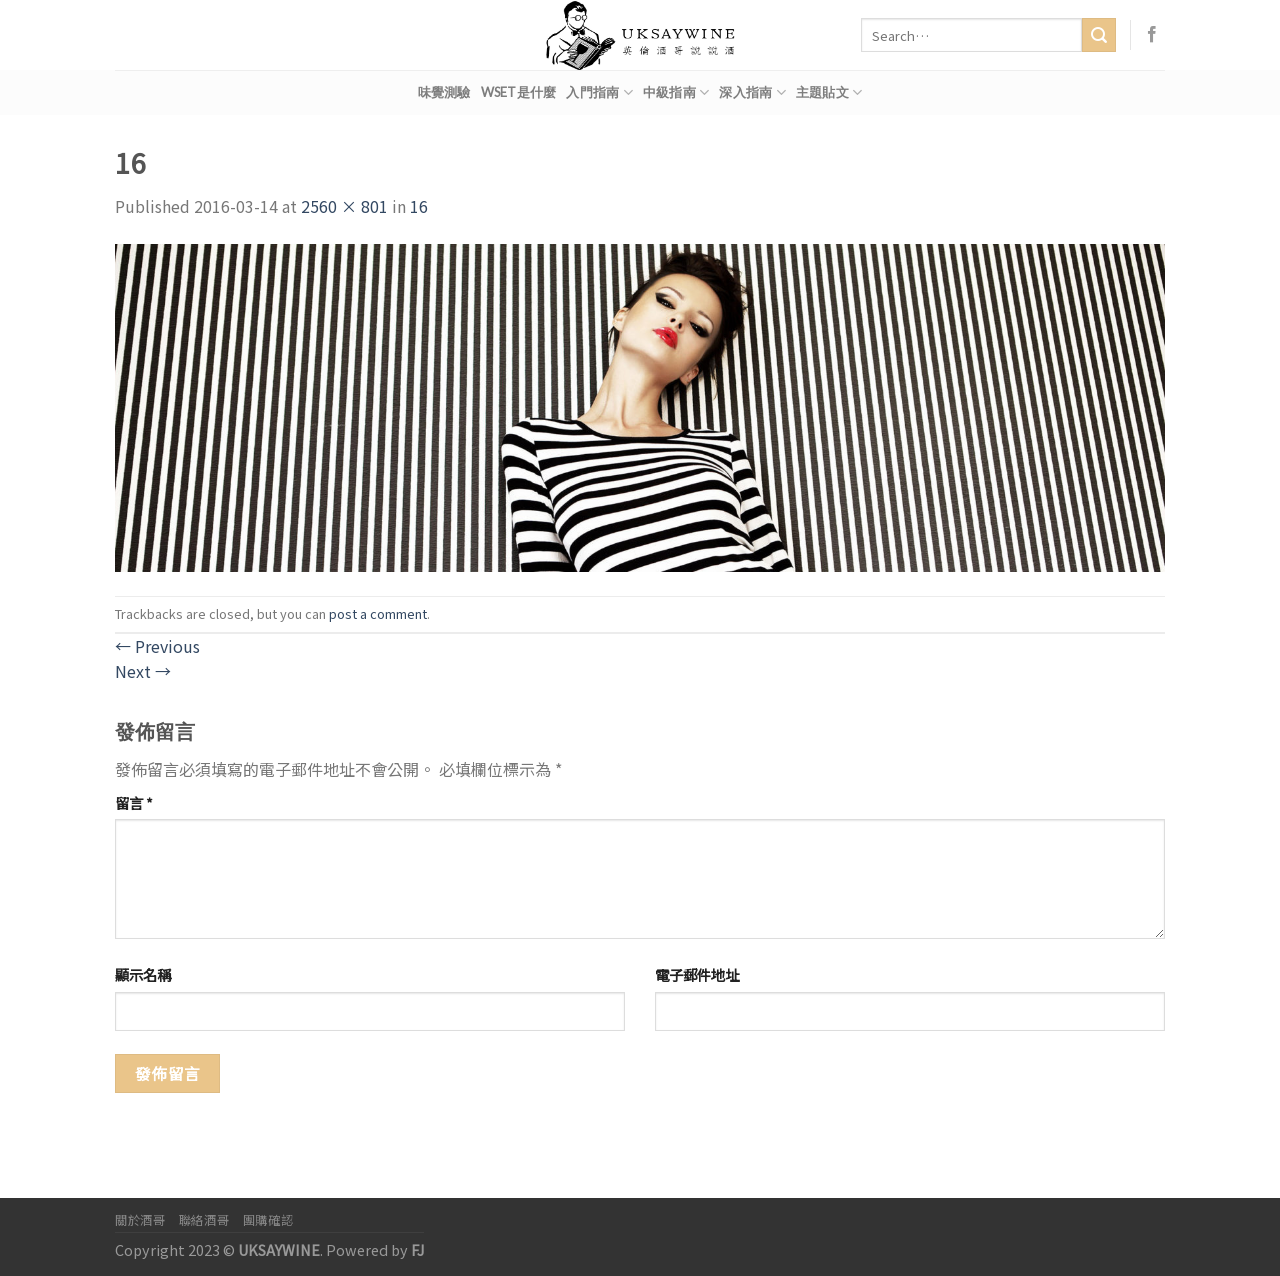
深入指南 (752, 92)
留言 (134, 802)
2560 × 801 (344, 206)
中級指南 (676, 92)
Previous (157, 646)
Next (143, 671)
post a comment (378, 613)
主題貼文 (829, 92)
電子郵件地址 (697, 974)
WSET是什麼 (519, 92)
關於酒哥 (140, 1220)
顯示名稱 (143, 974)
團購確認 (268, 1220)
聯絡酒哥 (204, 1220)
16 (419, 206)
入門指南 (599, 92)
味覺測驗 (444, 92)
